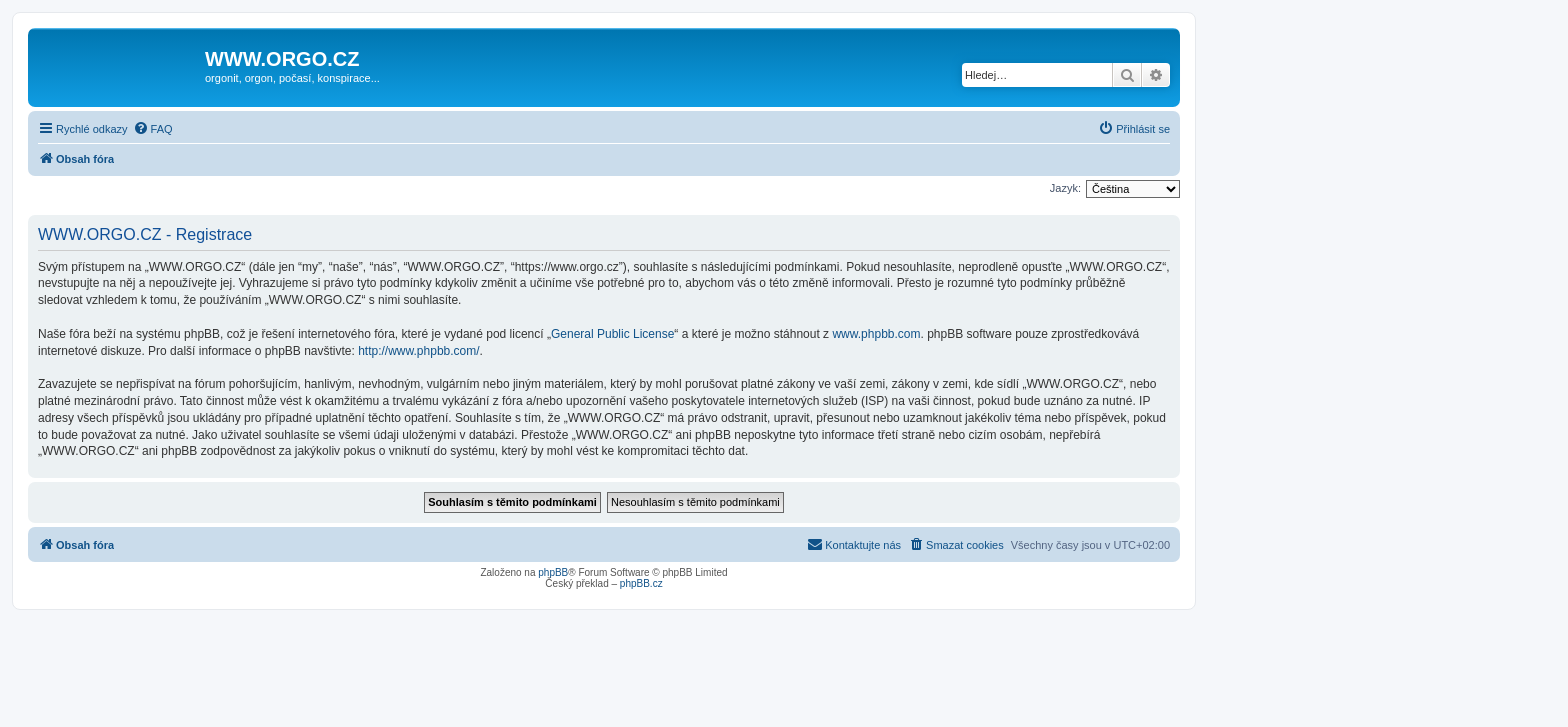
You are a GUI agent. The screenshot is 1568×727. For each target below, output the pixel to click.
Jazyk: (1065, 188)
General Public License (612, 334)
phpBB (553, 572)
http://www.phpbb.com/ (418, 351)
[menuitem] (153, 129)
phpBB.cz (641, 583)
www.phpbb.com (876, 334)
